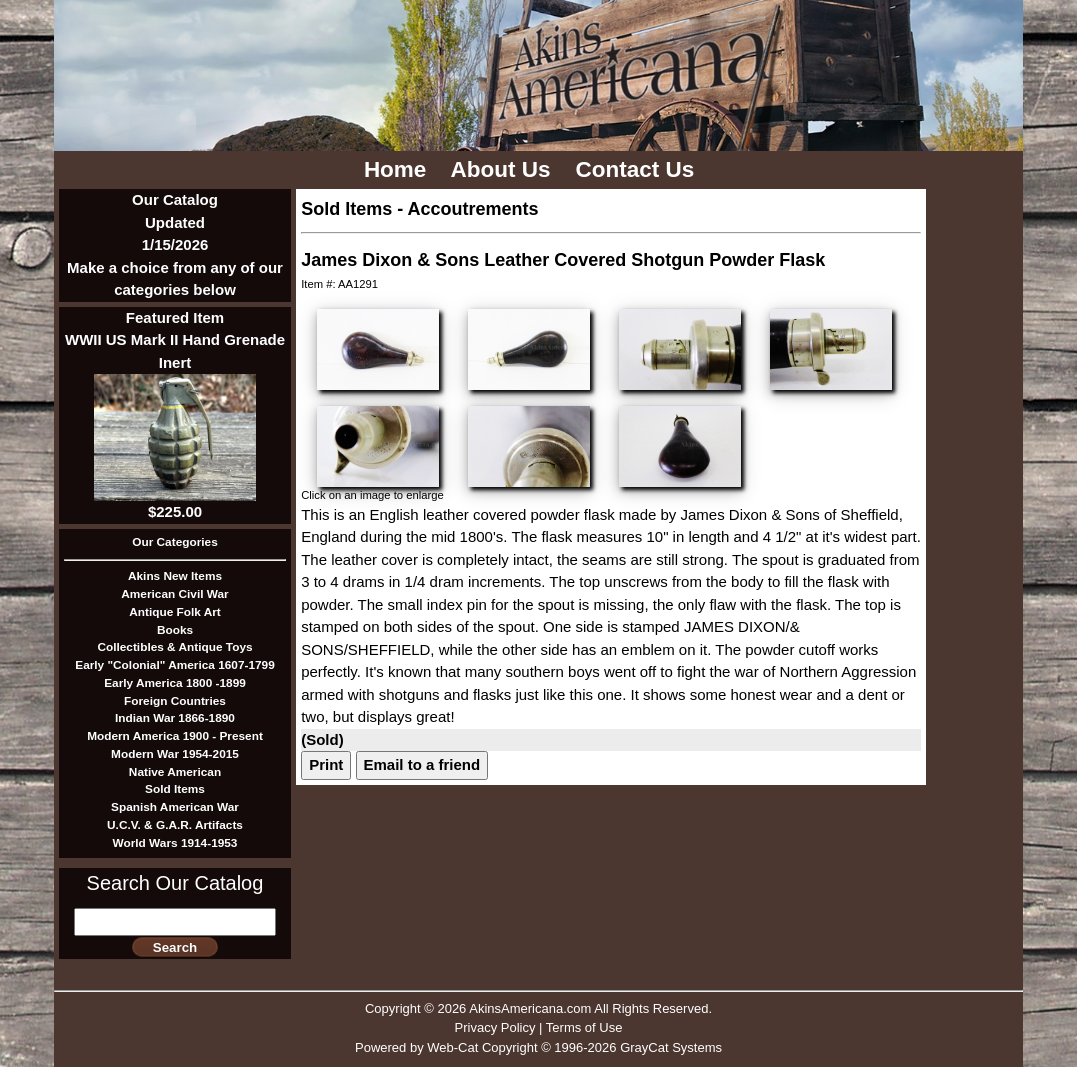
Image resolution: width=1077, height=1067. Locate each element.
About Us (504, 169)
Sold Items (175, 789)
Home (398, 169)
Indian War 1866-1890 (175, 718)
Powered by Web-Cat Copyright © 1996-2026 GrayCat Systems (538, 1047)
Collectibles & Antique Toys (174, 647)
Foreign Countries (175, 701)
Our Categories (174, 542)
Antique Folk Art (175, 612)
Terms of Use (584, 1027)
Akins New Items (175, 576)
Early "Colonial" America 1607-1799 (174, 665)
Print (326, 764)
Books (175, 630)
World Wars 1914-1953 (175, 843)
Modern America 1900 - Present (175, 736)
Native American (175, 772)
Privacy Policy (495, 1027)
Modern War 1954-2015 (175, 754)
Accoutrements (473, 209)
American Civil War (174, 594)
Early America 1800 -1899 (175, 683)
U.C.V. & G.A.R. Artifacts (175, 825)
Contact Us (638, 169)
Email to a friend (422, 764)
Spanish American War (175, 807)
